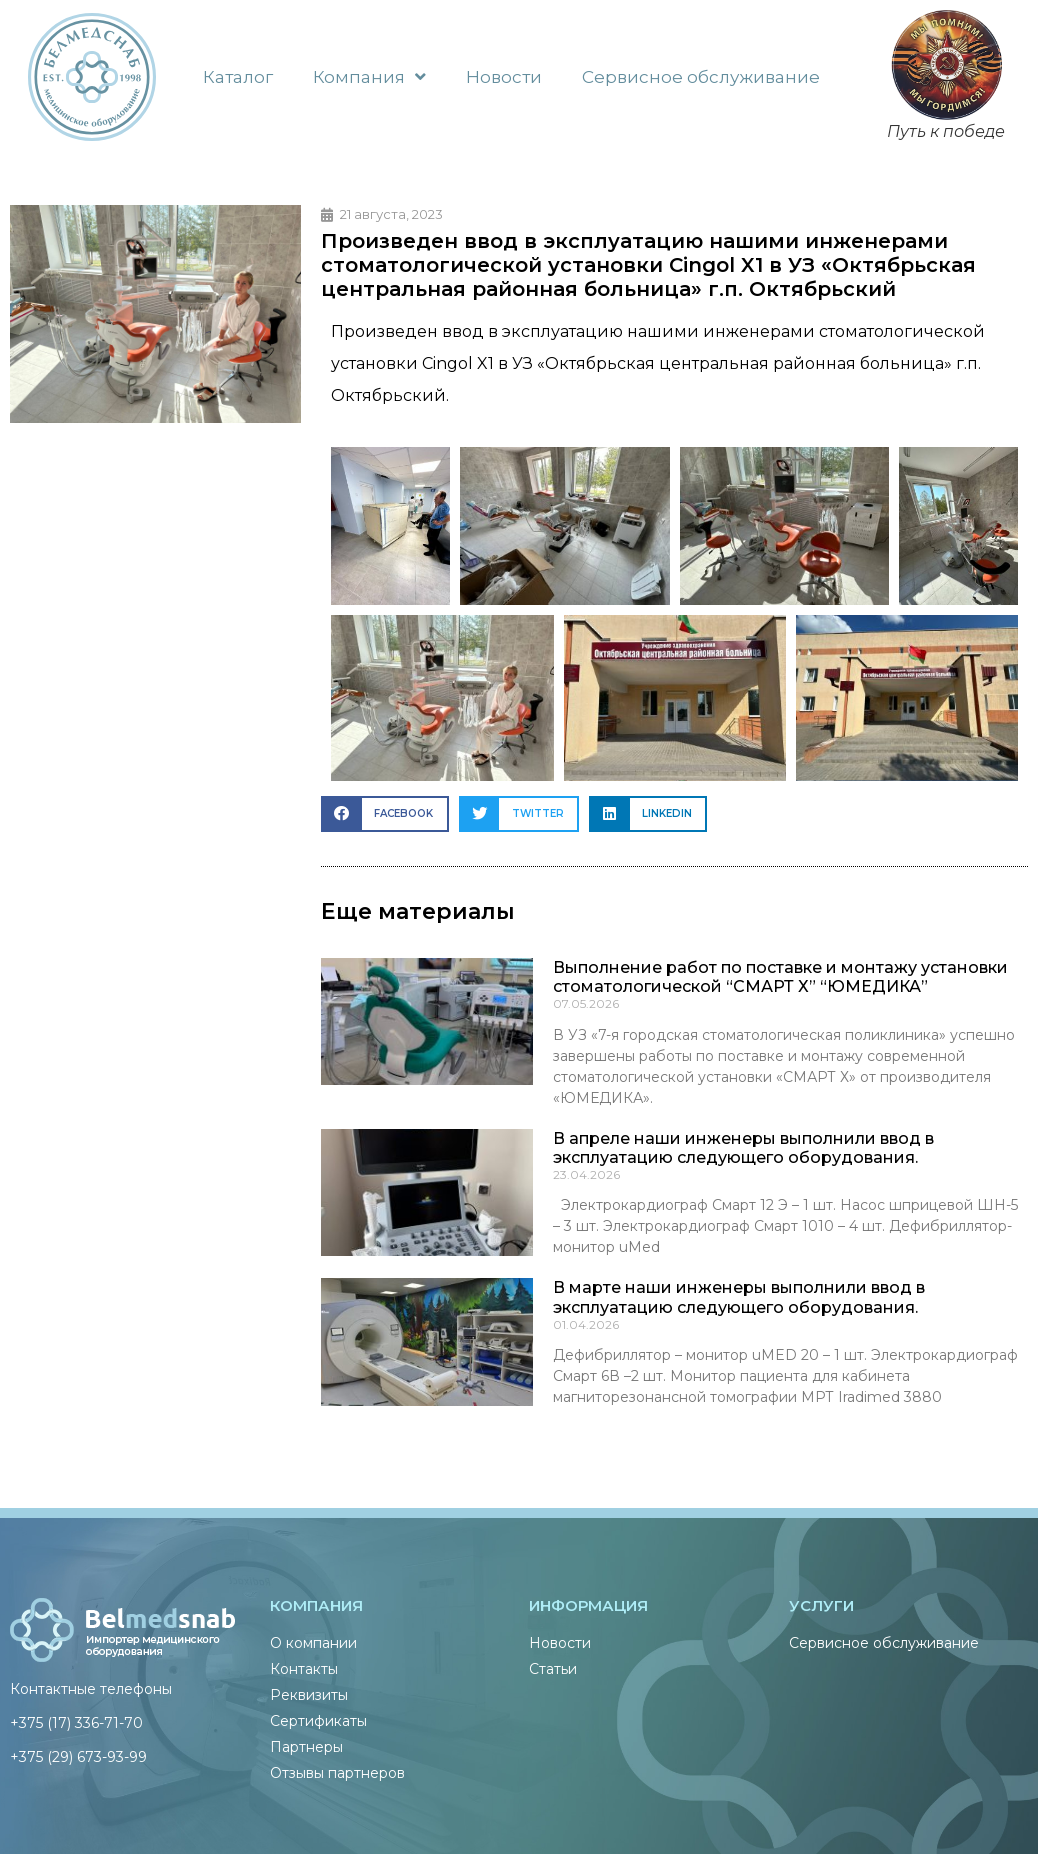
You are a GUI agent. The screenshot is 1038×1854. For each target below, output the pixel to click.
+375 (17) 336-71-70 (76, 1723)
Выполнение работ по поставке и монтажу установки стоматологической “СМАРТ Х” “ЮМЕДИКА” (780, 977)
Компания (369, 76)
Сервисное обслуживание (701, 77)
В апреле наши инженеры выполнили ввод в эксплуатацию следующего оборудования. (743, 1148)
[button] (384, 813)
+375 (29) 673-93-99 (78, 1757)
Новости (504, 77)
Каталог (238, 77)
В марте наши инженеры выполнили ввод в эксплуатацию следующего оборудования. (739, 1297)
